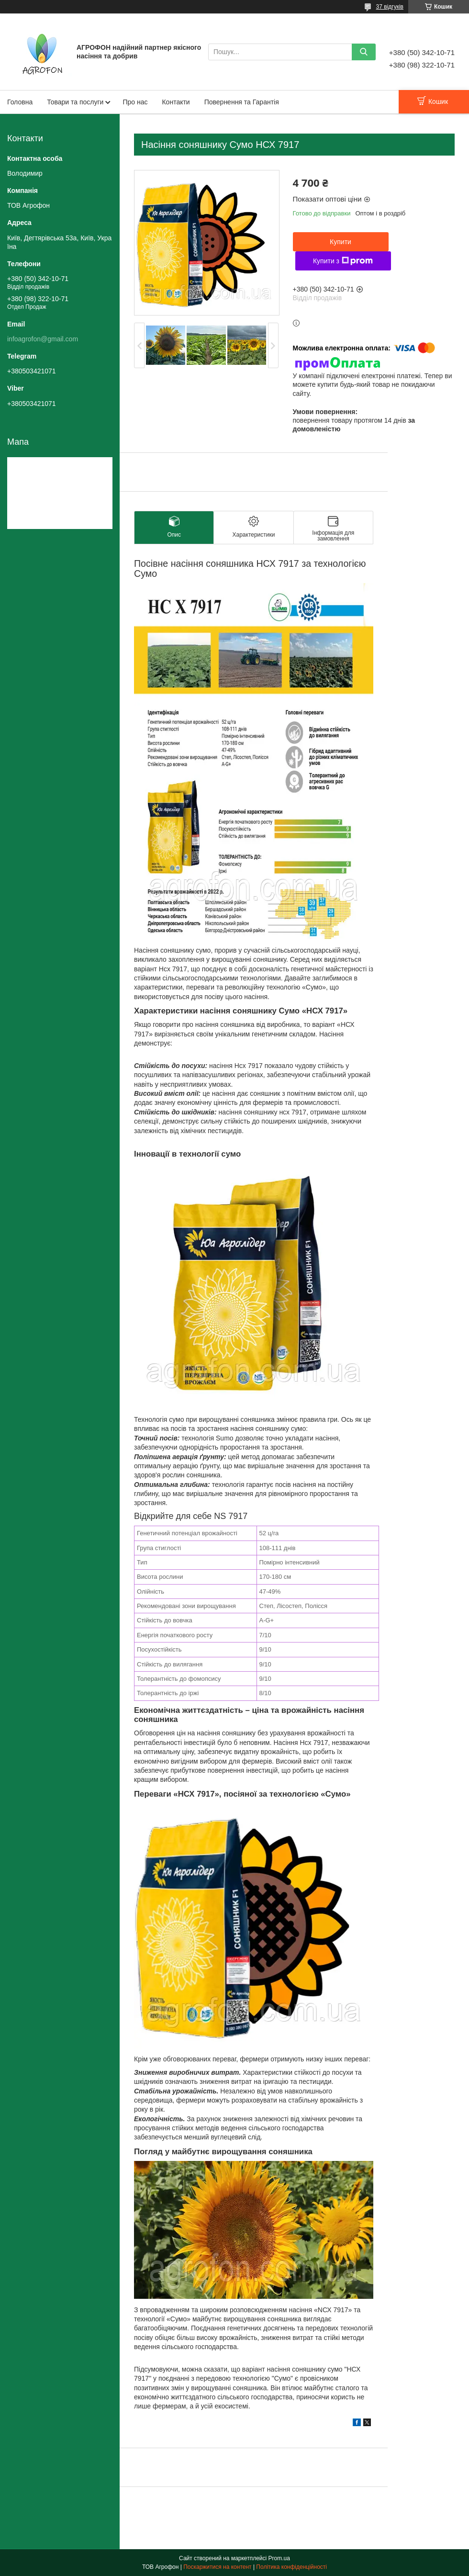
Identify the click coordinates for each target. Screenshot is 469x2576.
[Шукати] (364, 52)
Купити (340, 242)
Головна (20, 102)
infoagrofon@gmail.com (42, 339)
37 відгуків (389, 6)
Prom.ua (279, 2558)
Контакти (176, 102)
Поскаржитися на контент (217, 2567)
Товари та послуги (75, 102)
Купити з (343, 261)
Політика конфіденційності (291, 2567)
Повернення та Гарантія (241, 102)
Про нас (135, 102)
